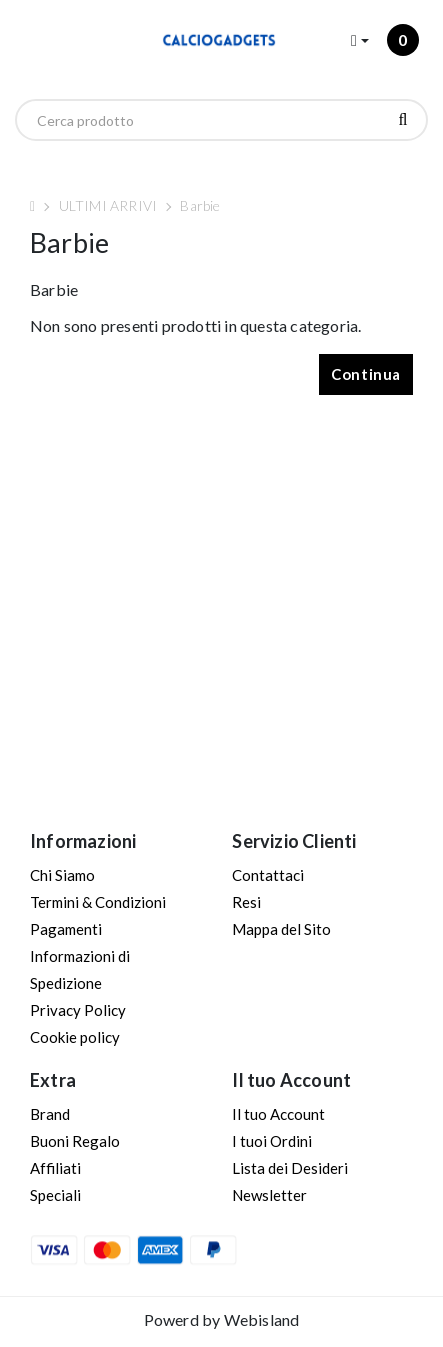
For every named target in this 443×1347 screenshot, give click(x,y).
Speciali (55, 1195)
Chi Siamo (62, 875)
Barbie (200, 205)
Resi (246, 902)
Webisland (262, 1319)
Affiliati (55, 1168)
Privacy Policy (78, 1010)
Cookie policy (75, 1037)
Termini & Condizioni (98, 902)
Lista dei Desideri (290, 1168)
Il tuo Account (278, 1114)
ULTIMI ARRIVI (108, 205)
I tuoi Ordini (272, 1141)
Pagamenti (66, 929)
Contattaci (268, 875)
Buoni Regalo (75, 1141)
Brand (50, 1114)
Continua (366, 374)
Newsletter (269, 1195)
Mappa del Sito (281, 929)
